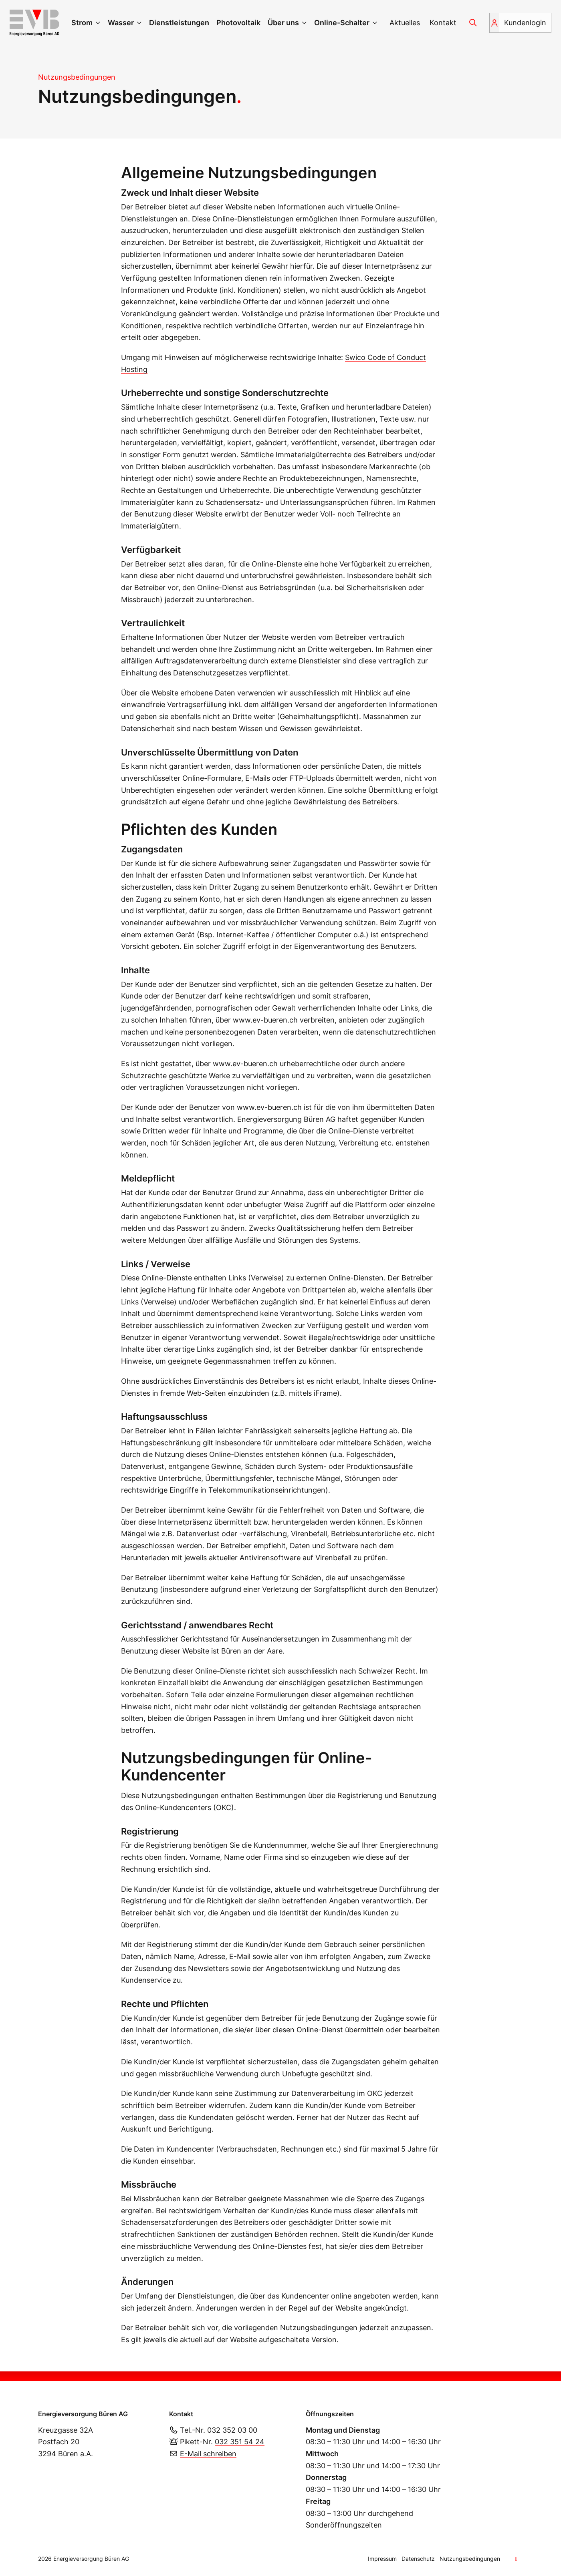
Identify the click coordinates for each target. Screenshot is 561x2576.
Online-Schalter (341, 22)
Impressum (382, 2558)
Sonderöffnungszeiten (344, 2525)
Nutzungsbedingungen (470, 2558)
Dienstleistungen (179, 22)
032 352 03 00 (232, 2430)
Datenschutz (418, 2558)
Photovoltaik (238, 22)
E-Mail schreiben (208, 2453)
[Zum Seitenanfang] (516, 2558)
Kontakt (443, 22)
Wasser (121, 22)
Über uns (283, 22)
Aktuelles (404, 22)
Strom (82, 22)
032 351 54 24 (239, 2441)
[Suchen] (473, 23)
